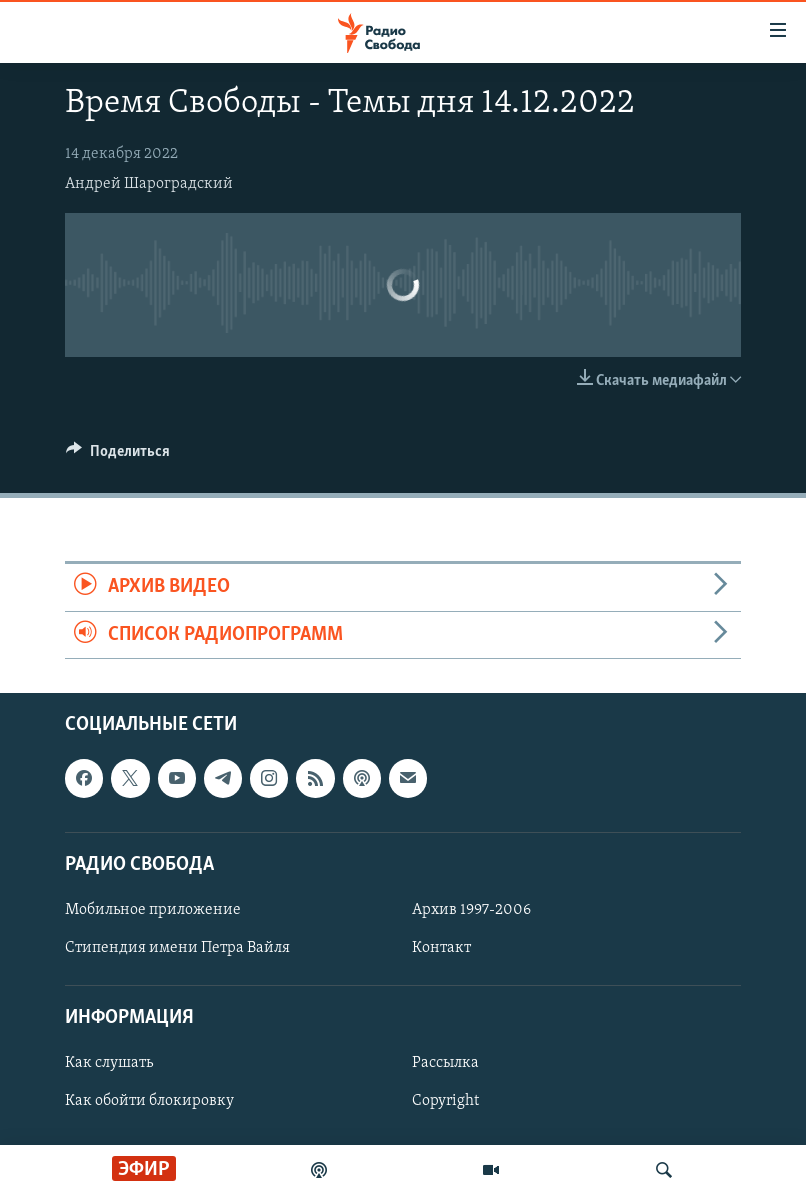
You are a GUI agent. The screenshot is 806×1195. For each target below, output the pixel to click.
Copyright (445, 1101)
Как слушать (109, 1063)
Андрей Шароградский (149, 184)
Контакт (441, 948)
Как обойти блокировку (149, 1101)
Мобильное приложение (153, 910)
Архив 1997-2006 (471, 910)
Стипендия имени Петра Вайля (177, 948)
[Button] (118, 456)
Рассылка (445, 1063)
